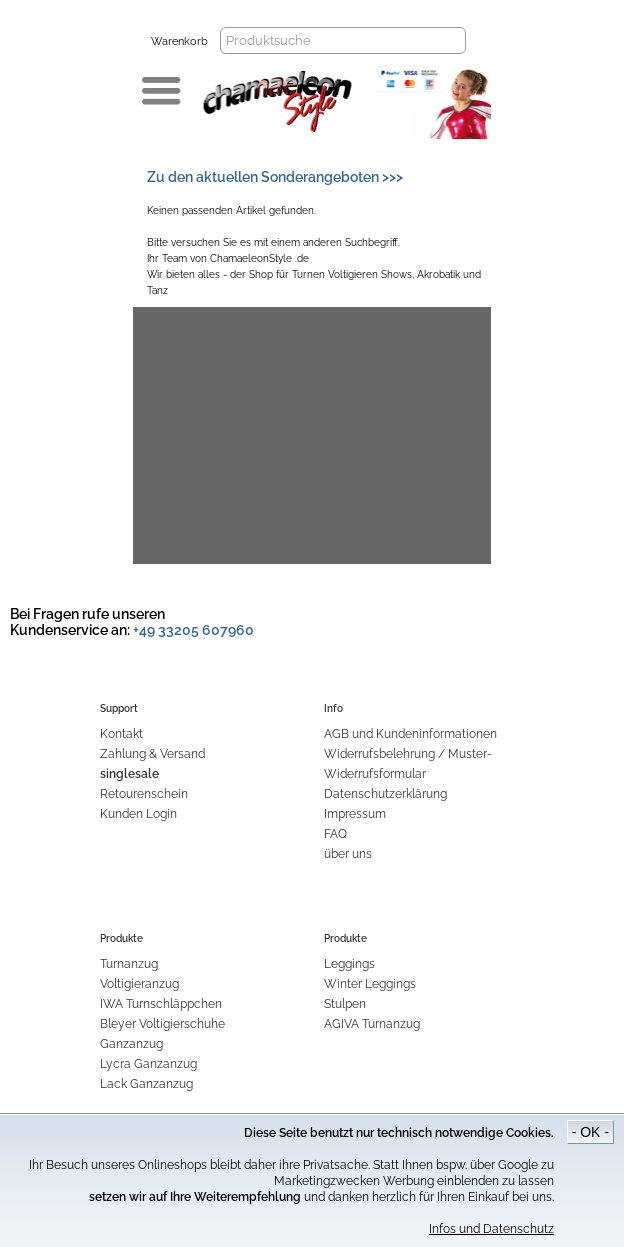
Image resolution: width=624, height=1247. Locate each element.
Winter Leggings (370, 984)
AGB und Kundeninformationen (410, 734)
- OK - (590, 1132)
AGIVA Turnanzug (372, 1024)
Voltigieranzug (139, 984)
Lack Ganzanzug (146, 1084)
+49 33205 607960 (193, 630)
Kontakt (121, 734)
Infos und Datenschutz (491, 1229)
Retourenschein (144, 794)
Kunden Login (138, 814)
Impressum (355, 814)
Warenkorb (179, 41)
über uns (348, 854)
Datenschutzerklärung (385, 794)
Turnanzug (129, 964)
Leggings (349, 964)
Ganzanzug (131, 1044)
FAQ (335, 834)
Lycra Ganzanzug (148, 1064)
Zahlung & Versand (152, 754)
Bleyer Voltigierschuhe (162, 1024)
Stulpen (345, 1004)
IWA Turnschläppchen (161, 1004)
